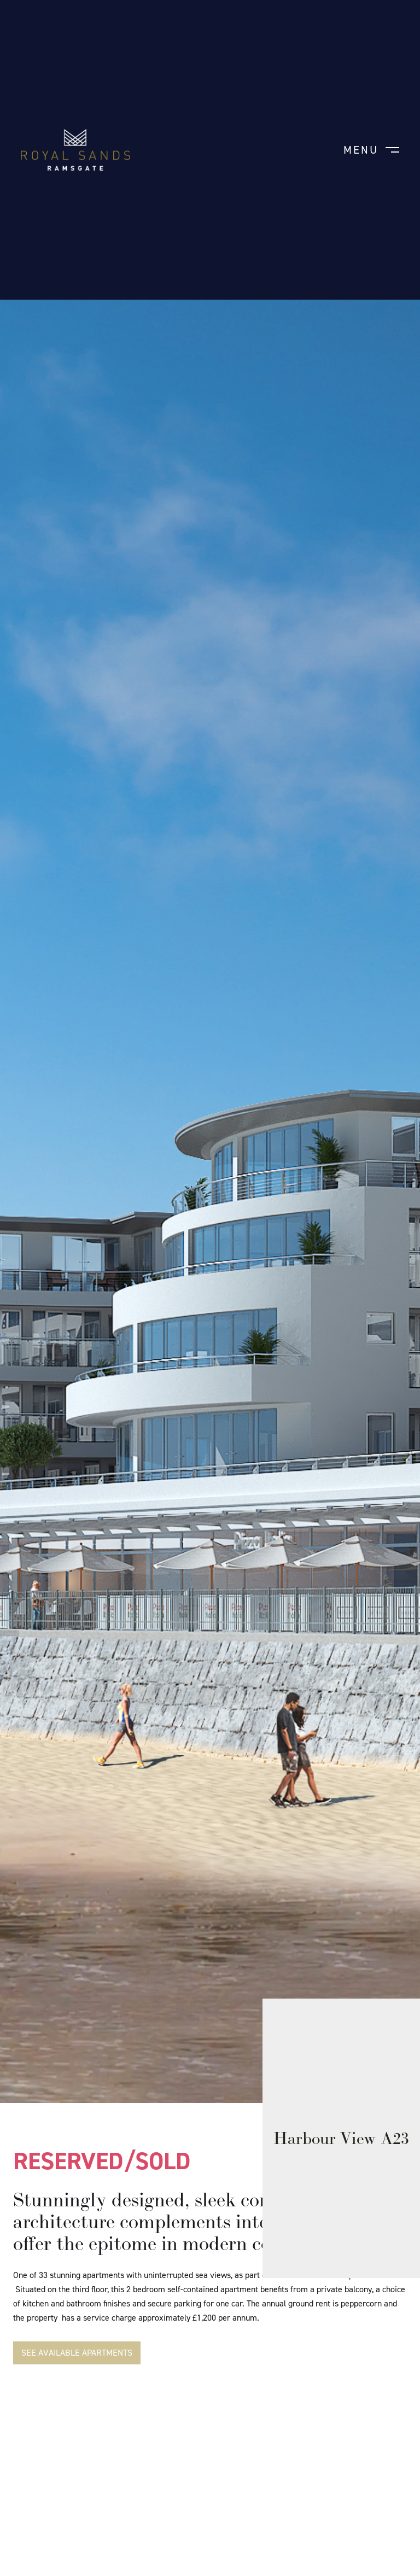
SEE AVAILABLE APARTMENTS (76, 2352)
